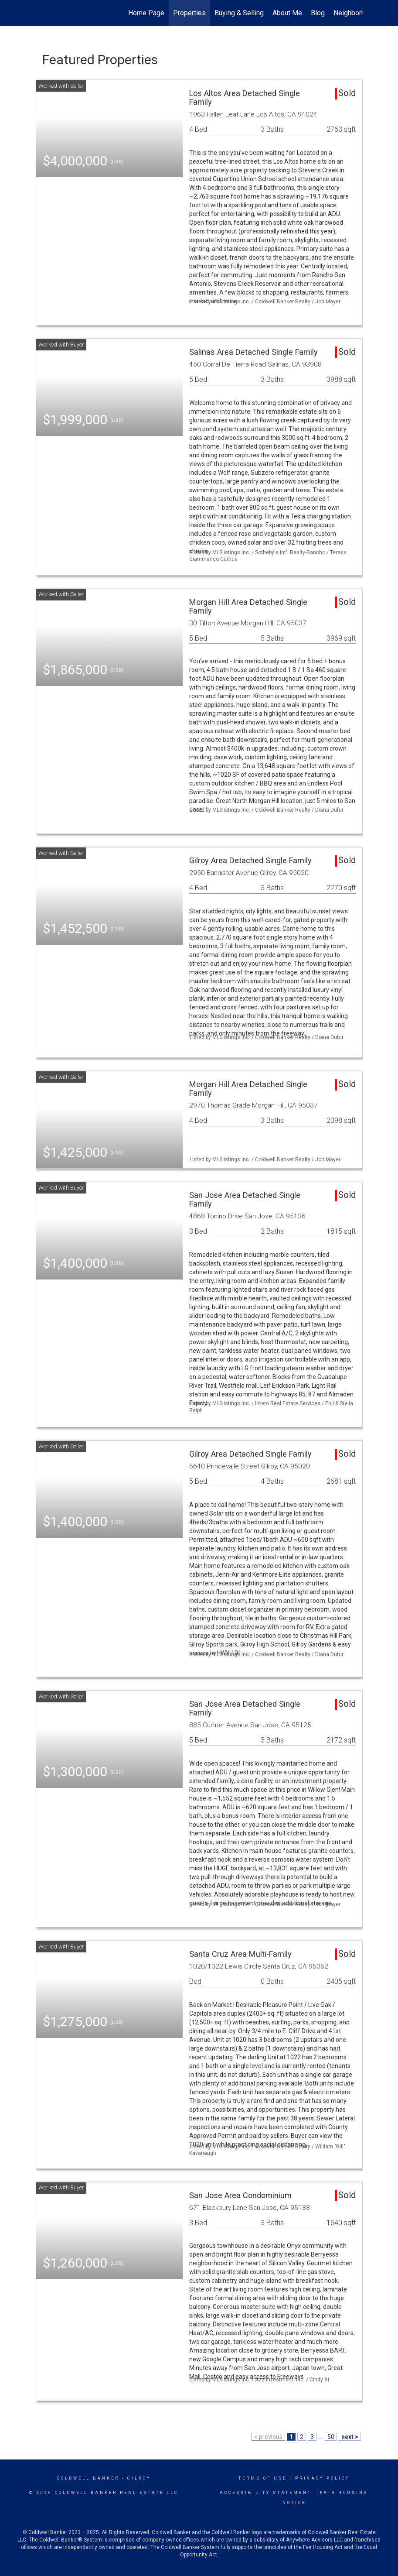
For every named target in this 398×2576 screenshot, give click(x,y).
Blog (318, 13)
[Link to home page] (40, 13)
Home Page (146, 13)
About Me (287, 13)
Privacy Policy (322, 2478)
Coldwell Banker (88, 2478)
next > (349, 2436)
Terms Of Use (262, 2478)
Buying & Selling (239, 13)
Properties (189, 13)
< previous (268, 2436)
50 (330, 2436)
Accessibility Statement (266, 2492)
